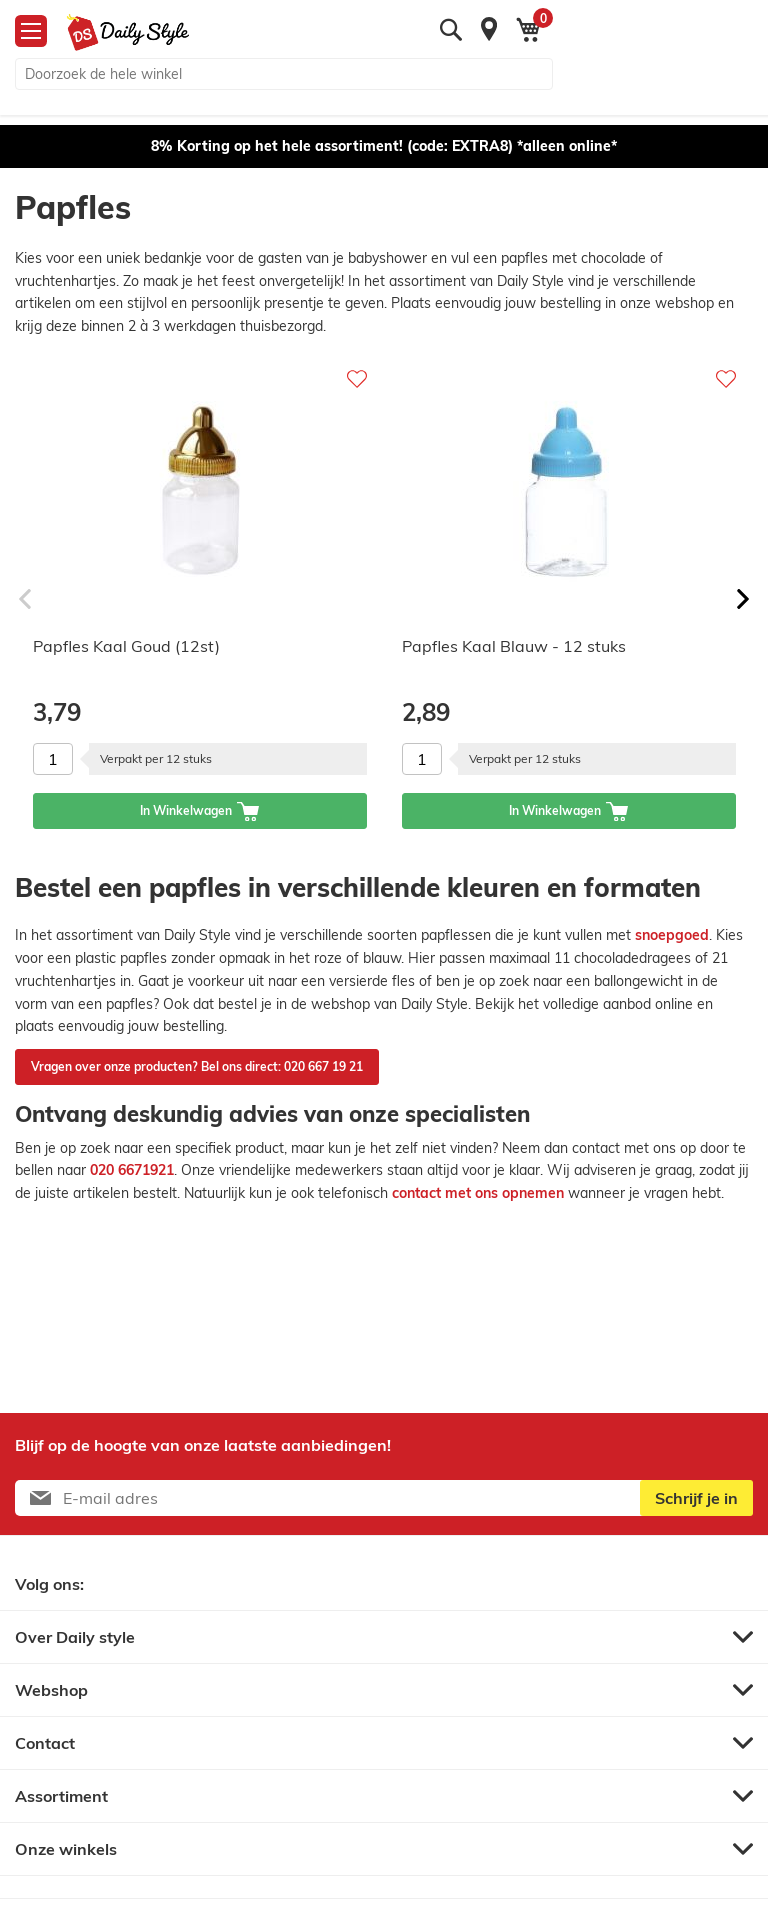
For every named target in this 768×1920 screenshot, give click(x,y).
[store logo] (120, 33)
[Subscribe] (696, 1498)
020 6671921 (132, 1170)
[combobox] (284, 74)
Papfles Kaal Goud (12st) (126, 646)
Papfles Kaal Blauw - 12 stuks (514, 646)
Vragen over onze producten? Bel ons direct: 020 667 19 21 (197, 1066)
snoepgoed (672, 935)
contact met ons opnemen (478, 1193)
